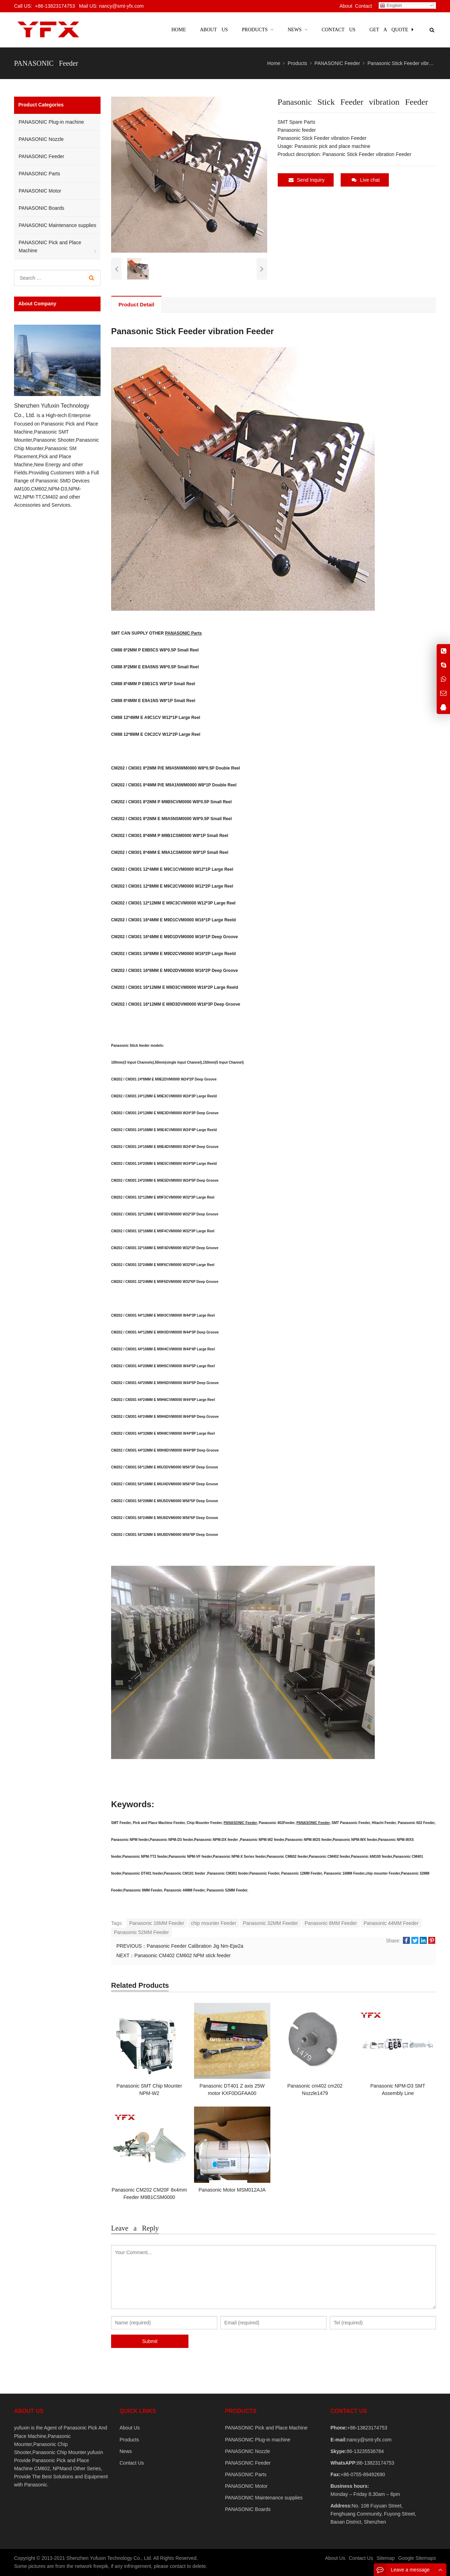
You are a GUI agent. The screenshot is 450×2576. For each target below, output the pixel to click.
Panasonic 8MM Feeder (331, 1923)
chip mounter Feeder (213, 1923)
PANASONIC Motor (40, 191)
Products (129, 2439)
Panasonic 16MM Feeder (156, 1923)
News (126, 2451)
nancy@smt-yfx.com (369, 2439)
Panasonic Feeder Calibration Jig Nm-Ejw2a (195, 1946)
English (391, 5)
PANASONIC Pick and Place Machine (50, 246)
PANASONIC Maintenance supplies (57, 225)
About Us (130, 2428)
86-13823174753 (375, 2463)
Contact (363, 6)
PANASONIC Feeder (240, 1823)
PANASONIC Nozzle (41, 139)
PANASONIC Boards (41, 208)
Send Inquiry (307, 180)
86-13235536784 (365, 2451)
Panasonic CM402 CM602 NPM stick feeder (182, 1955)
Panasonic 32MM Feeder (270, 1923)
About (345, 6)
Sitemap (385, 2558)
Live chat (366, 180)
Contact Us (132, 2463)
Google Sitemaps (417, 2558)
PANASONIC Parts (183, 633)
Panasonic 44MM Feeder (391, 1923)
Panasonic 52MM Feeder (141, 1932)
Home (178, 29)
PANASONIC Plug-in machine (51, 122)
